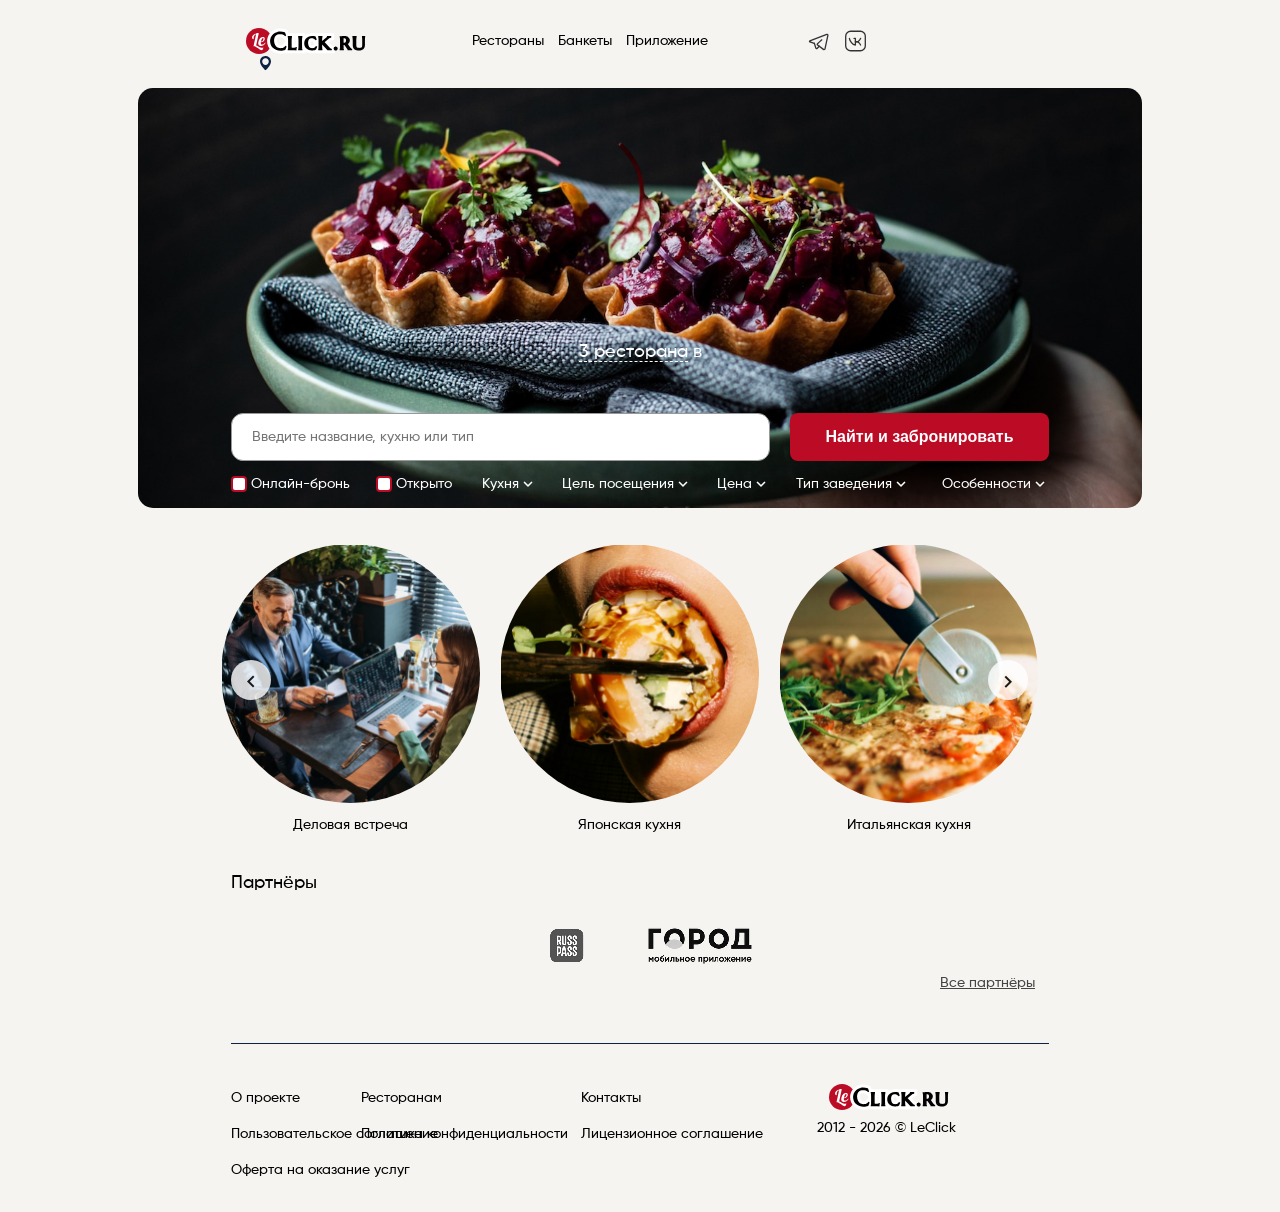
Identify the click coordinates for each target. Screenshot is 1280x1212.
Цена (743, 484)
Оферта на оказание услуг (320, 1170)
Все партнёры (987, 983)
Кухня (509, 484)
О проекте (265, 1098)
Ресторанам (401, 1098)
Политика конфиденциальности (464, 1134)
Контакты (611, 1098)
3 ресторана (633, 352)
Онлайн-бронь (300, 484)
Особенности (995, 484)
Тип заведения (853, 484)
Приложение (667, 41)
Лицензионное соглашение (672, 1134)
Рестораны (508, 41)
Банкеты (585, 41)
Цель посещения (627, 484)
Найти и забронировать (920, 436)
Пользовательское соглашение (334, 1134)
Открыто (424, 484)
